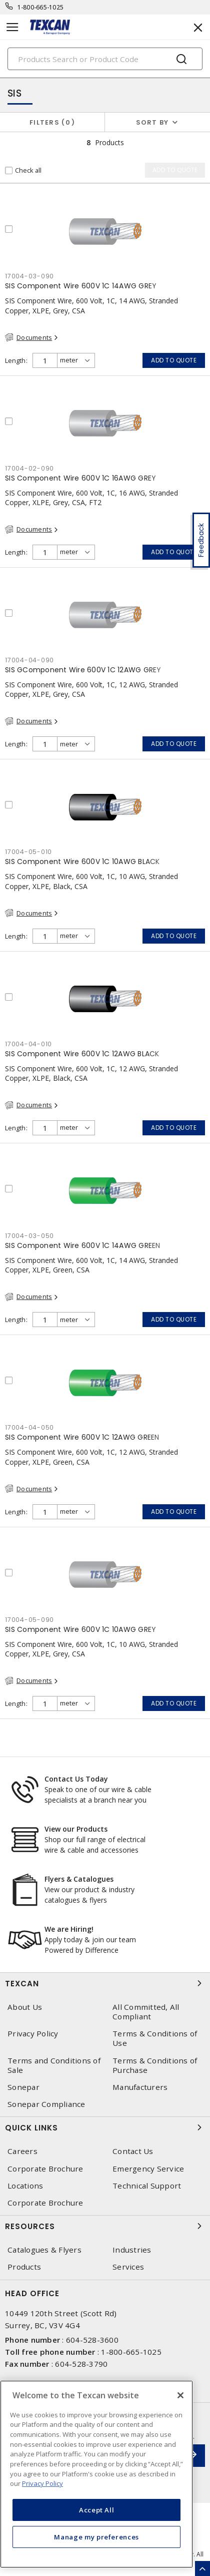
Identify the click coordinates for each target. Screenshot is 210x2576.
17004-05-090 (29, 1619)
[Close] (181, 2395)
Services (128, 2267)
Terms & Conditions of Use (154, 2038)
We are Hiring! (69, 1929)
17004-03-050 (29, 1235)
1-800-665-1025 (41, 7)
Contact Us (133, 2151)
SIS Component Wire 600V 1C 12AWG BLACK (82, 1054)
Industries (132, 2250)
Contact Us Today (76, 1779)
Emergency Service (148, 2169)
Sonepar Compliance (47, 2104)
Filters (52, 122)
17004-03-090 (29, 276)
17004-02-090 (29, 468)
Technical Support (146, 2186)
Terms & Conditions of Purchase (154, 2065)
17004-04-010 (28, 1044)
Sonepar (24, 2087)
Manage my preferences (96, 2536)
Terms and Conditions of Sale (54, 2065)
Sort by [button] (152, 122)
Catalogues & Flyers (45, 2250)
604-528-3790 (81, 2364)
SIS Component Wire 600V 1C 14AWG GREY (80, 286)
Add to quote (173, 360)
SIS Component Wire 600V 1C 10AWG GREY (80, 1629)
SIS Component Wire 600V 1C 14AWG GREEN (82, 1245)
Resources (105, 2226)
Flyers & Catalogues (79, 1879)
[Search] (105, 59)
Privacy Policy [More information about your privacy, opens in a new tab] (42, 2483)
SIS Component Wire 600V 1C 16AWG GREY (80, 478)
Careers (23, 2151)
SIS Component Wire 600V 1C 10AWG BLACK (82, 861)
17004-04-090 (29, 660)
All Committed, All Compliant (146, 2011)
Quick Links (105, 2127)
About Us (25, 2007)
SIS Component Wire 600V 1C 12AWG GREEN (82, 1437)
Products (24, 2267)
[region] (96, 2474)
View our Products (76, 1829)
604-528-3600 (92, 2340)
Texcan (105, 1983)
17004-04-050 (29, 1427)
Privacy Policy (33, 2033)
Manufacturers (140, 2087)
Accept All (96, 2509)
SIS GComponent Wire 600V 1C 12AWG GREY (83, 670)
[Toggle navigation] (12, 27)
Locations (25, 2186)
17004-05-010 (28, 851)
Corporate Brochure (46, 2169)
